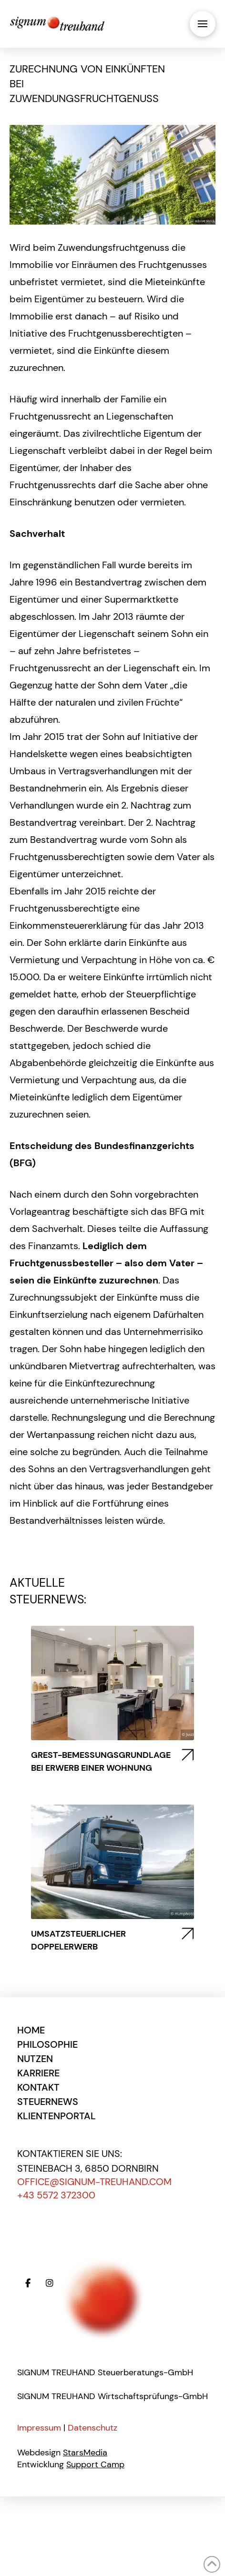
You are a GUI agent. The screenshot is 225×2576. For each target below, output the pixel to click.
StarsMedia (85, 2452)
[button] (202, 24)
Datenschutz (92, 2427)
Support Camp (95, 2464)
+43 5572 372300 (56, 2195)
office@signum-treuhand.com (94, 2182)
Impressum (39, 2427)
